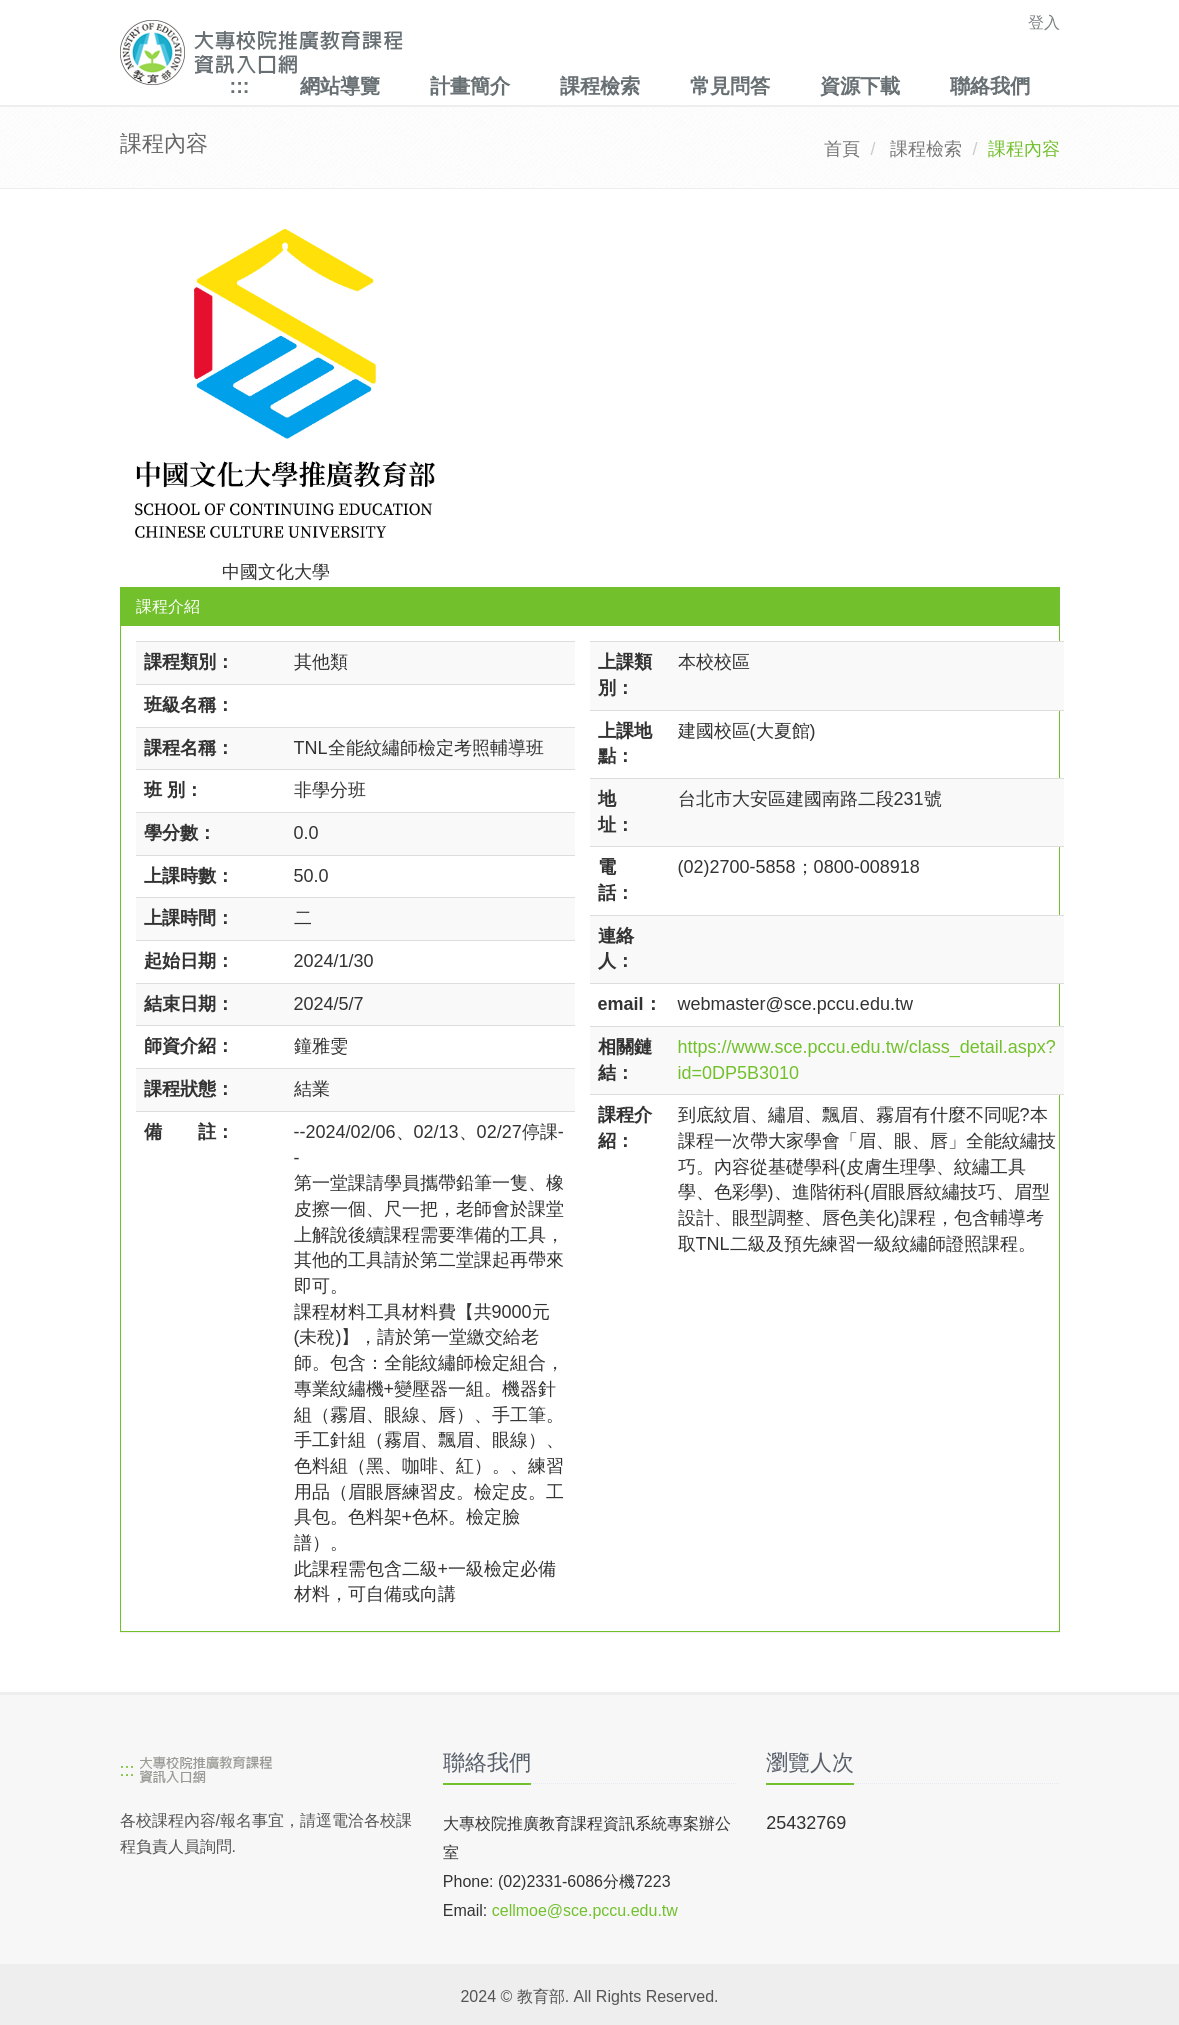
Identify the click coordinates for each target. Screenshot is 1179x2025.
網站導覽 (340, 86)
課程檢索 (600, 86)
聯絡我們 (990, 86)
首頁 (842, 149)
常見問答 (730, 86)
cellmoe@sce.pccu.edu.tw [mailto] (585, 1910)
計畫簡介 (470, 86)
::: (240, 86)
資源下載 (860, 86)
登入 (1044, 22)
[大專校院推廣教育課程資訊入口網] (499, 52)
